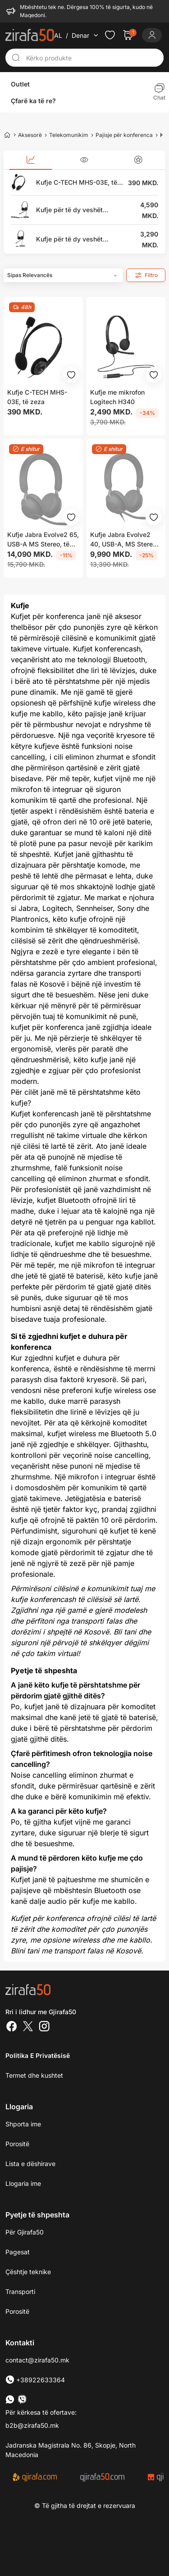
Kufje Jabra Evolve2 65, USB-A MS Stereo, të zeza (43, 540)
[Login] (152, 35)
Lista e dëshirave (30, 2163)
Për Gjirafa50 (24, 2232)
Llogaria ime (23, 2183)
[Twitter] (28, 2027)
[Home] (7, 134)
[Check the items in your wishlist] (110, 35)
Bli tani (125, 1631)
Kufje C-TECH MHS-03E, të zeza (76, 182)
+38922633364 (35, 2380)
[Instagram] (44, 2027)
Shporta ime (23, 2124)
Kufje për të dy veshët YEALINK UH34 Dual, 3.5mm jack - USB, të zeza (75, 210)
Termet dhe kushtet (34, 2075)
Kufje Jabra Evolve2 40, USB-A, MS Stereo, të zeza (124, 540)
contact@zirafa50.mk (37, 2360)
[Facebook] (11, 2027)
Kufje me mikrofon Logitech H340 (117, 396)
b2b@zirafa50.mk (32, 2425)
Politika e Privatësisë (37, 2055)
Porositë (17, 2311)
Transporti (20, 2291)
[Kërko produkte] (92, 58)
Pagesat (17, 2252)
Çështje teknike (28, 2272)
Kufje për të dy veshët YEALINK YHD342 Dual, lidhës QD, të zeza (72, 239)
